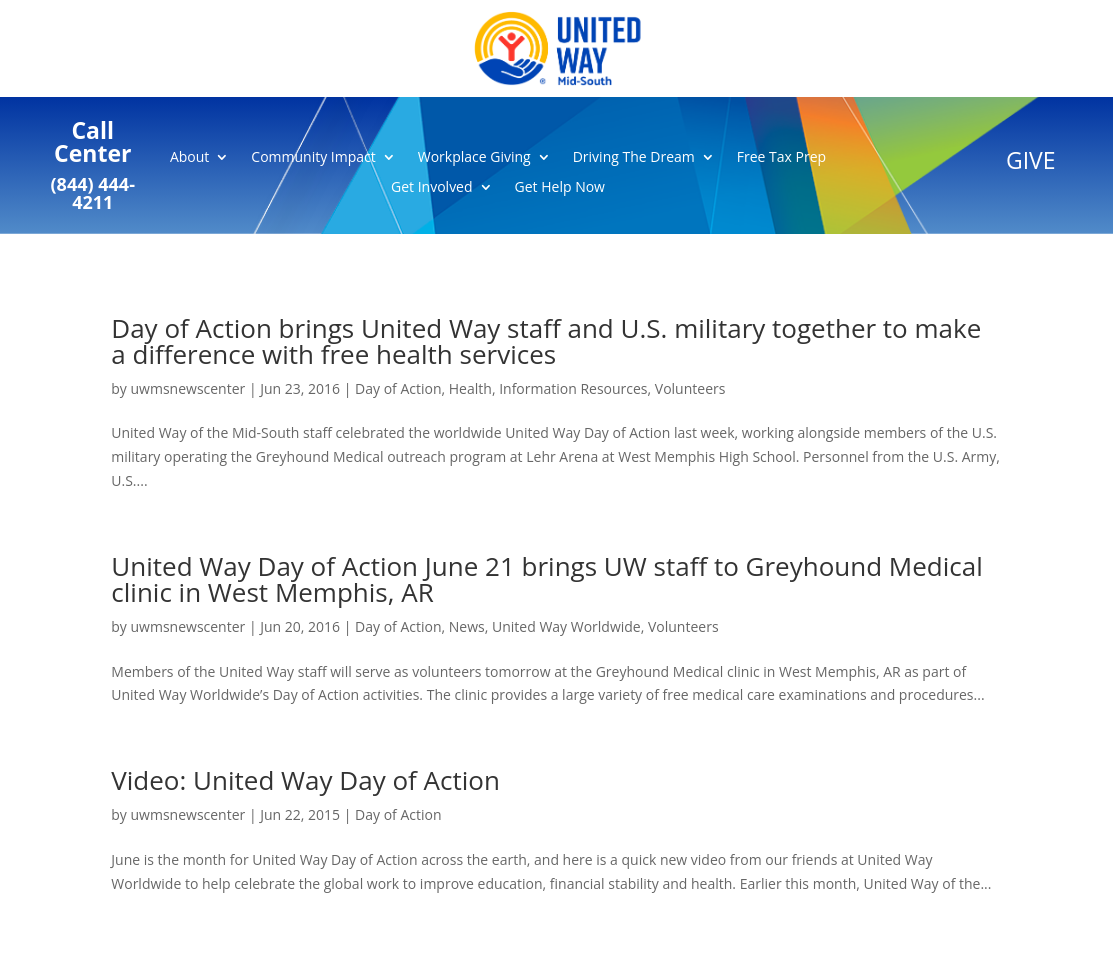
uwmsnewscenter (188, 388)
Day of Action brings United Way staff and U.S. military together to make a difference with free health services (546, 341)
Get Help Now (560, 188)
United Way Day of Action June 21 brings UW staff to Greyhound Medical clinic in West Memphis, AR (546, 579)
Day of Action (398, 388)
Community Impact (313, 158)
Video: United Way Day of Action (305, 780)
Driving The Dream (634, 158)
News (467, 626)
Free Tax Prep (781, 158)
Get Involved (432, 188)
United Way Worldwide (566, 626)
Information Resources (573, 388)
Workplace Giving (474, 158)
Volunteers (690, 388)
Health (470, 388)
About (189, 158)
